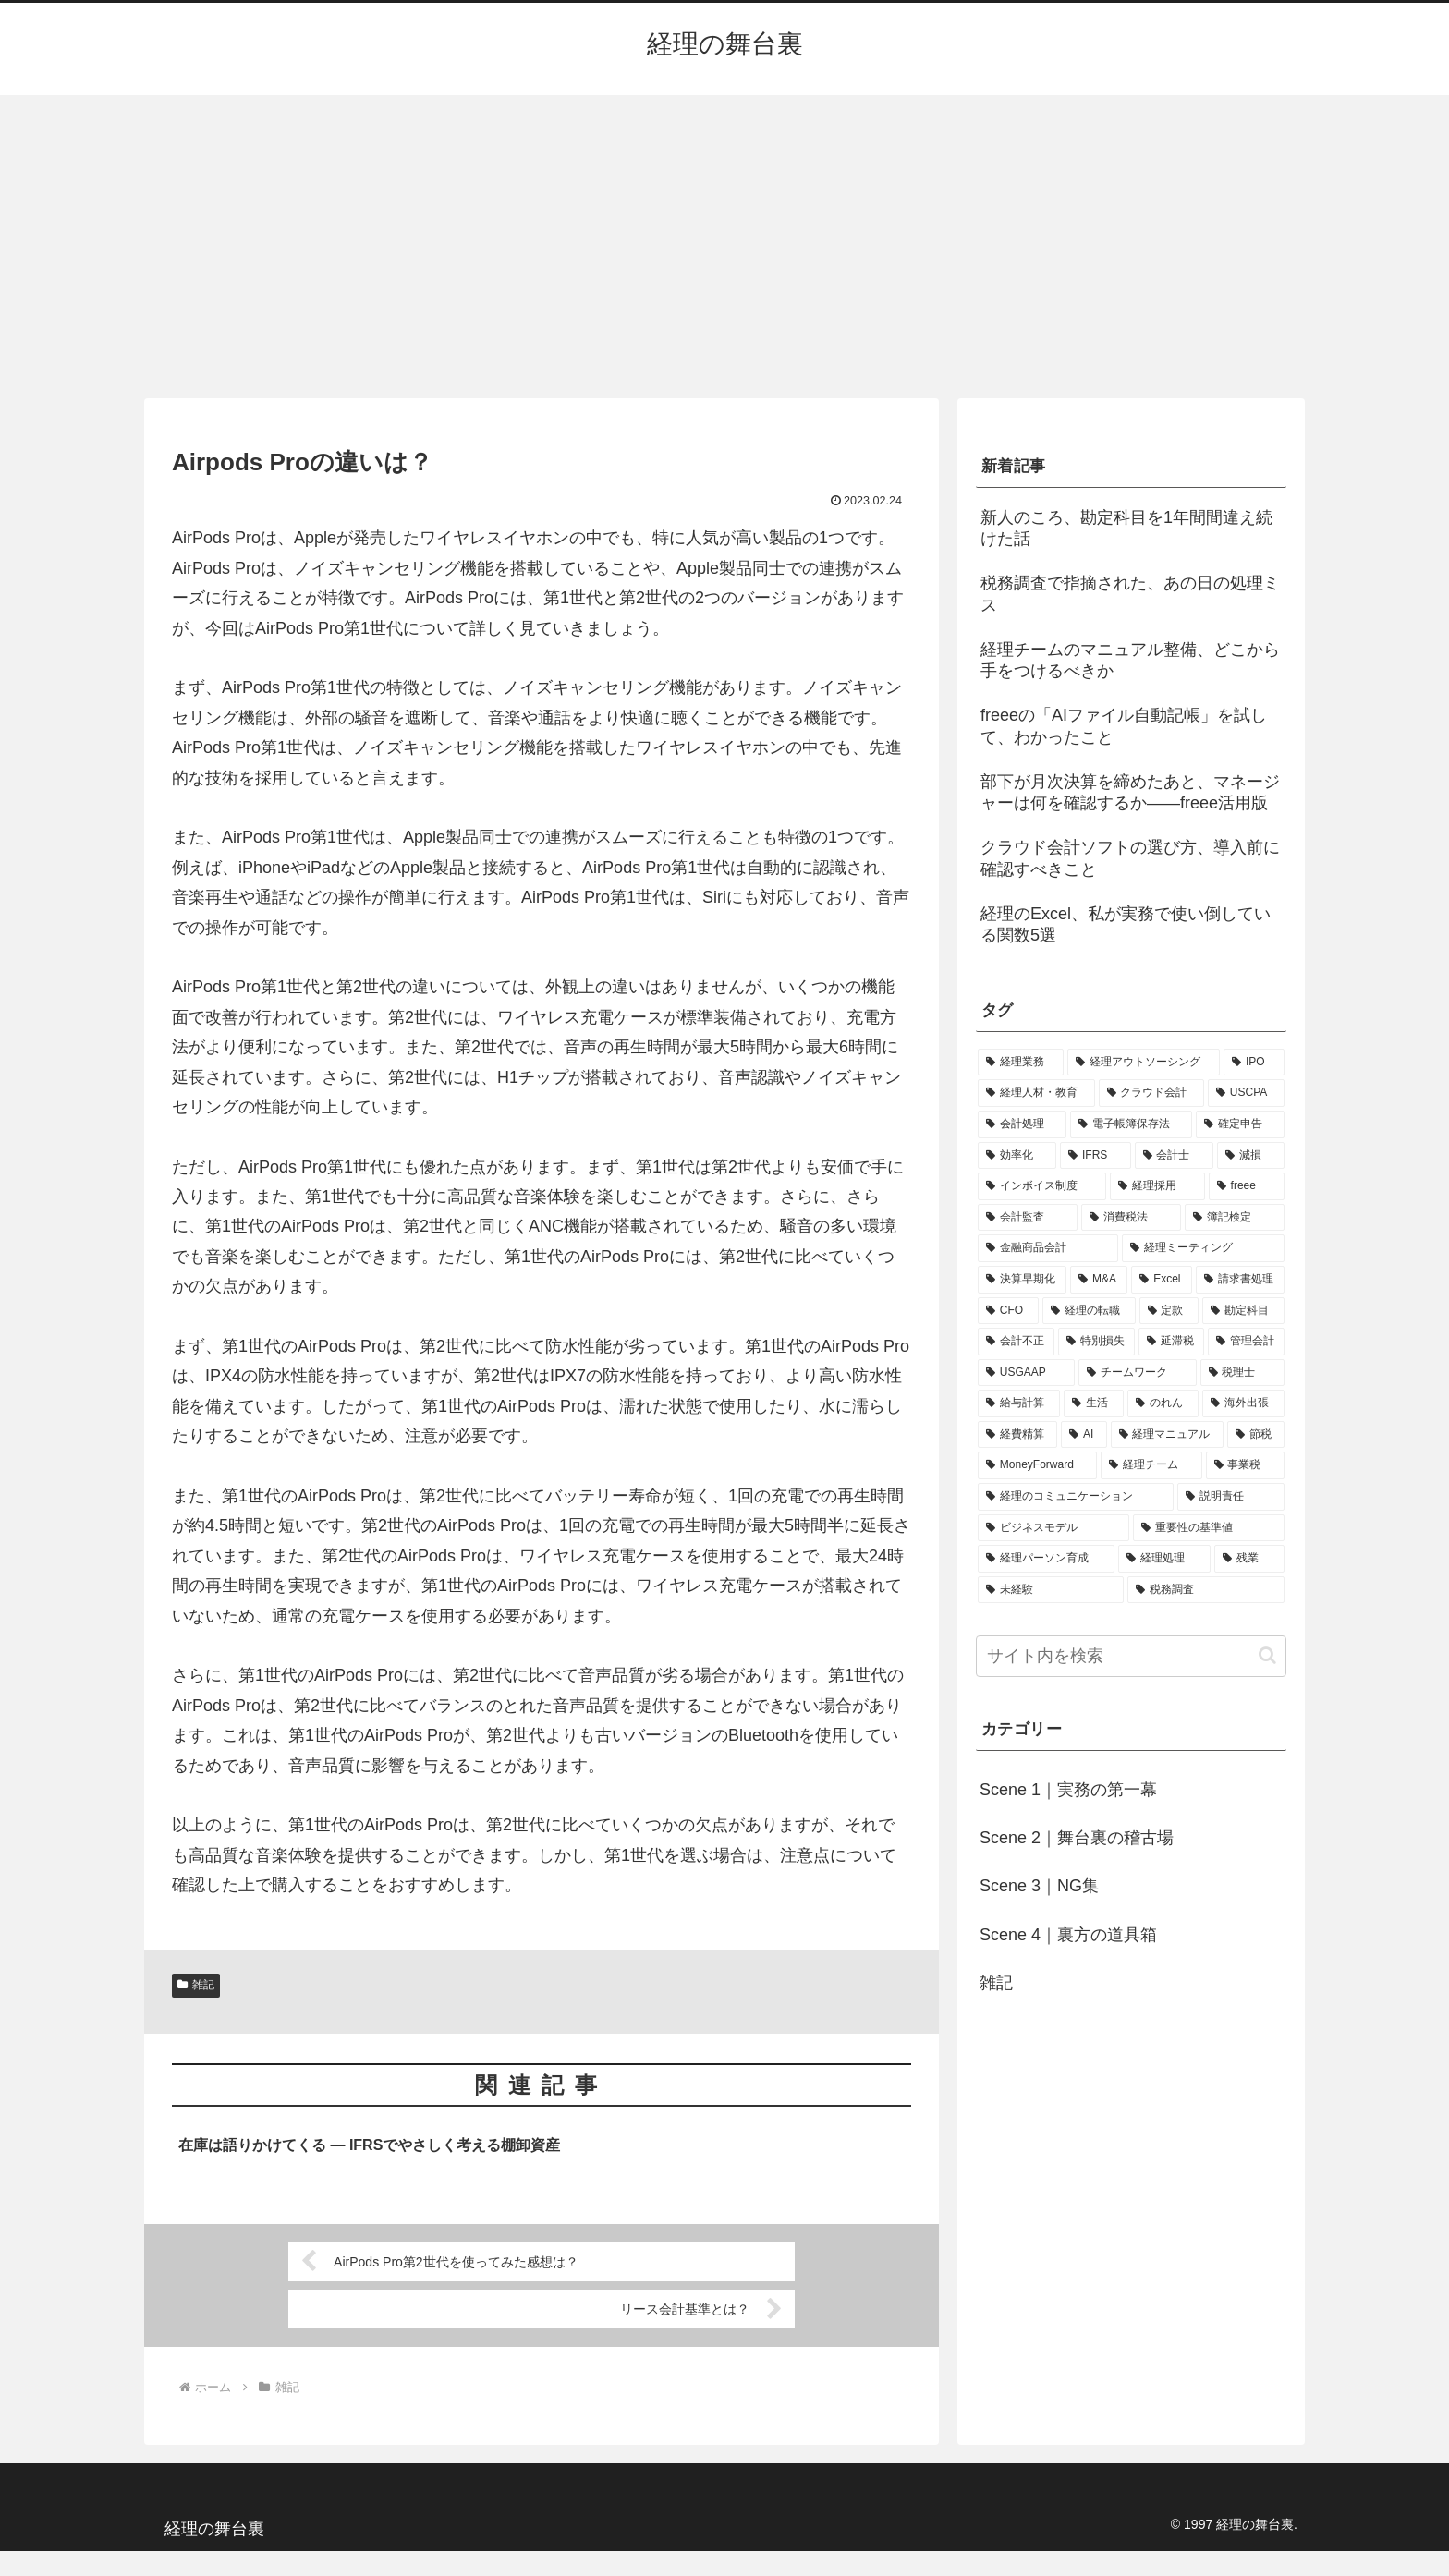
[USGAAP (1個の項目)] (1026, 1373)
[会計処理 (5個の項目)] (1022, 1124)
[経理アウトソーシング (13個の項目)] (1143, 1062)
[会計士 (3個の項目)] (1174, 1156)
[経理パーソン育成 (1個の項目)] (1046, 1559)
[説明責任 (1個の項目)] (1231, 1497)
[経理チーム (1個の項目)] (1151, 1465)
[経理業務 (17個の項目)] (1021, 1062)
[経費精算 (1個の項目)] (1017, 1435)
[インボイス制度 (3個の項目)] (1042, 1186)
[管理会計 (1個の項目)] (1246, 1341)
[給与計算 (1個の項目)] (1019, 1403)
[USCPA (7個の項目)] (1246, 1093)
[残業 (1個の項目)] (1249, 1559)
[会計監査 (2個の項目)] (1028, 1218)
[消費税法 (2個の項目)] (1131, 1218)
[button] (1267, 1655)
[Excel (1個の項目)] (1161, 1280)
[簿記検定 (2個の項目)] (1235, 1218)
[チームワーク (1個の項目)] (1137, 1373)
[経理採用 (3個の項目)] (1157, 1186)
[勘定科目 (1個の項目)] (1243, 1311)
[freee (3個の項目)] (1247, 1186)
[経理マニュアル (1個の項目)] (1167, 1435)
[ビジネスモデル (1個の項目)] (1053, 1528)
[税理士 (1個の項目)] (1242, 1373)
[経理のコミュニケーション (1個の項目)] (1076, 1497)
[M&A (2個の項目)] (1098, 1280)
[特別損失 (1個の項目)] (1096, 1341)
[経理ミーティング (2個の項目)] (1203, 1248)
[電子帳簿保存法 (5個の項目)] (1131, 1124)
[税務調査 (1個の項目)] (1206, 1590)
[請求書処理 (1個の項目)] (1240, 1280)
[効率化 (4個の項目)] (1017, 1156)
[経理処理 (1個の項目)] (1164, 1559)
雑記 (195, 1984)
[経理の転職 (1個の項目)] (1089, 1311)
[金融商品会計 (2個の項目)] (1048, 1248)
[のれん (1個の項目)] (1163, 1403)
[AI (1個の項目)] (1084, 1435)
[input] (1131, 1656)
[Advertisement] (724, 246)
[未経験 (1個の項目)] (1051, 1590)
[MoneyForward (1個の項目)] (1037, 1465)
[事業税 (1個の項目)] (1245, 1465)
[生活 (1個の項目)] (1094, 1403)
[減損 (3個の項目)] (1251, 1156)
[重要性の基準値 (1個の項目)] (1209, 1528)
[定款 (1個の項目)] (1169, 1311)
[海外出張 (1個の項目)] (1243, 1403)
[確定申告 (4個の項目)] (1240, 1124)
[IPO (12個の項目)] (1254, 1062)
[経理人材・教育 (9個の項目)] (1036, 1093)
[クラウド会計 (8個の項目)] (1152, 1093)
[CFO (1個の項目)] (1008, 1311)
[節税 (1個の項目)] (1256, 1435)
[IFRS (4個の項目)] (1095, 1156)
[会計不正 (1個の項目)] (1016, 1341)
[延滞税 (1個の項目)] (1171, 1341)
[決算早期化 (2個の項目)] (1022, 1280)
